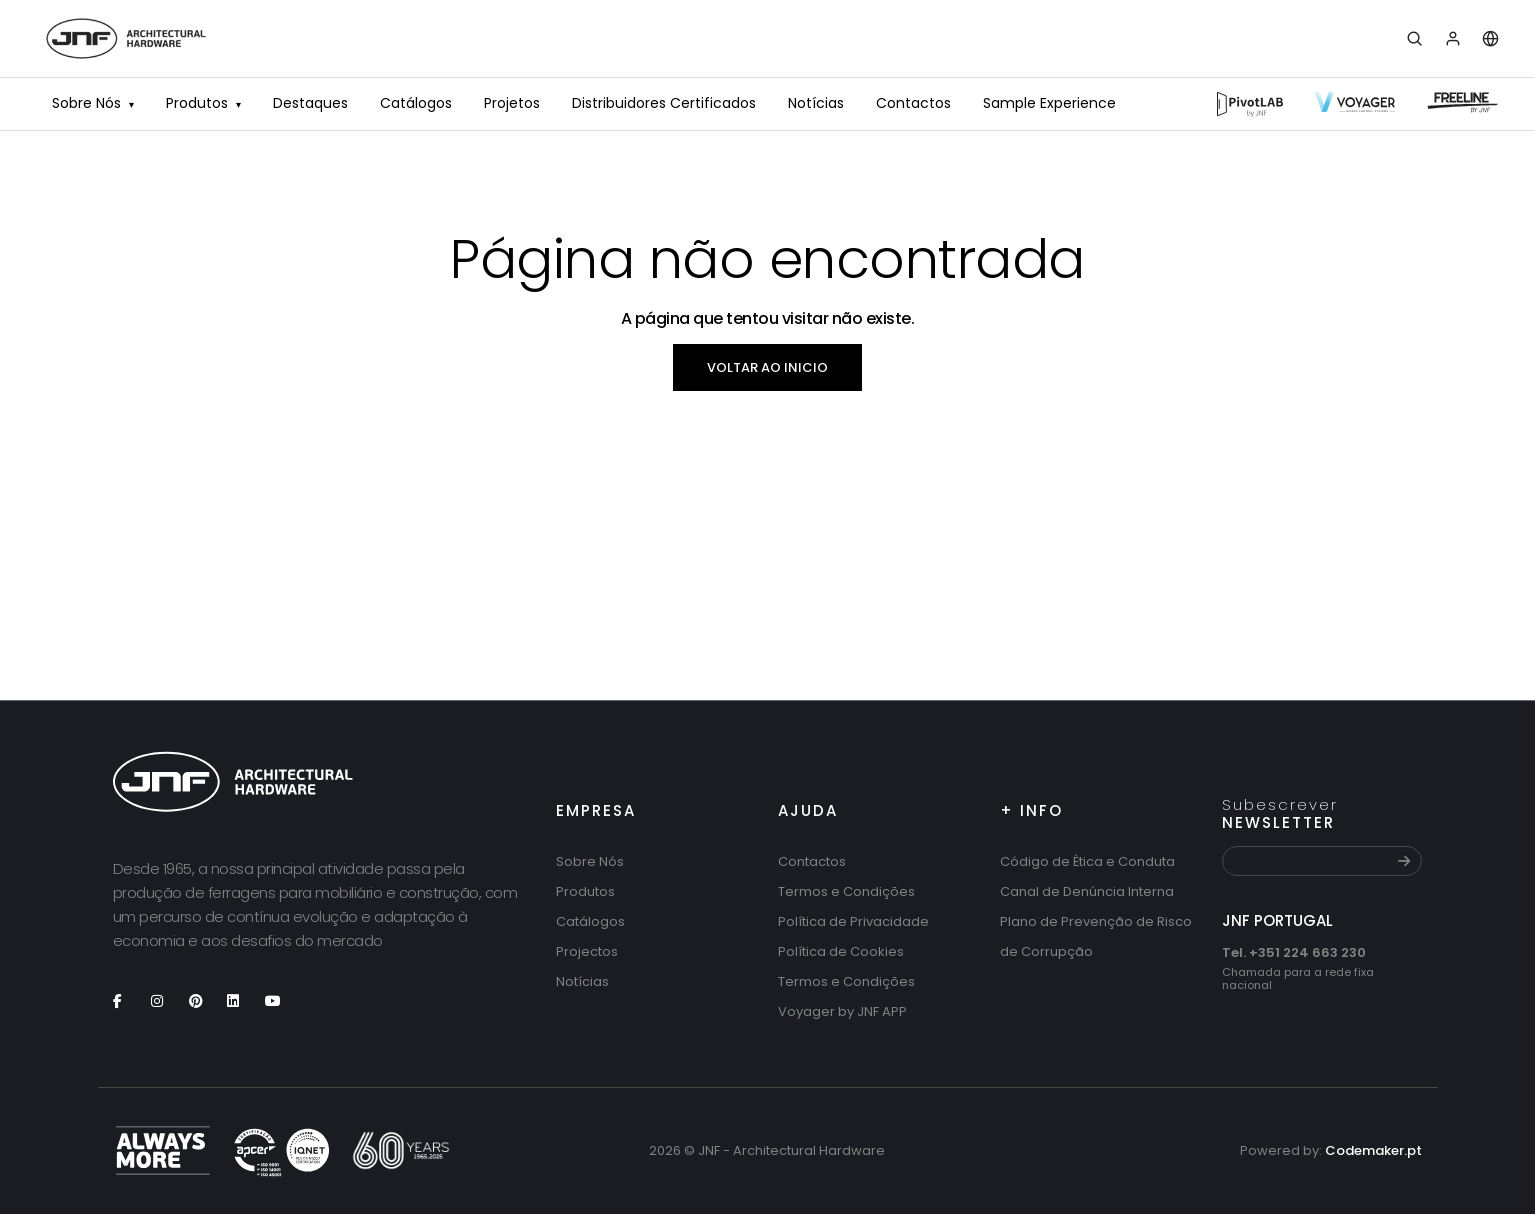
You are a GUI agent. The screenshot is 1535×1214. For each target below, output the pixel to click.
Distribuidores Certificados (664, 103)
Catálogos (416, 103)
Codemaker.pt (1373, 1150)
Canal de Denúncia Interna (1087, 891)
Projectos (587, 951)
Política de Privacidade (853, 921)
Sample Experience (1049, 103)
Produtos (203, 105)
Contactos (913, 103)
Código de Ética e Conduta (1087, 861)
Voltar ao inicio (767, 367)
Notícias (816, 103)
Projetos (512, 103)
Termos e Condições (846, 891)
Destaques (310, 103)
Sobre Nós (93, 105)
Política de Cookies (841, 951)
